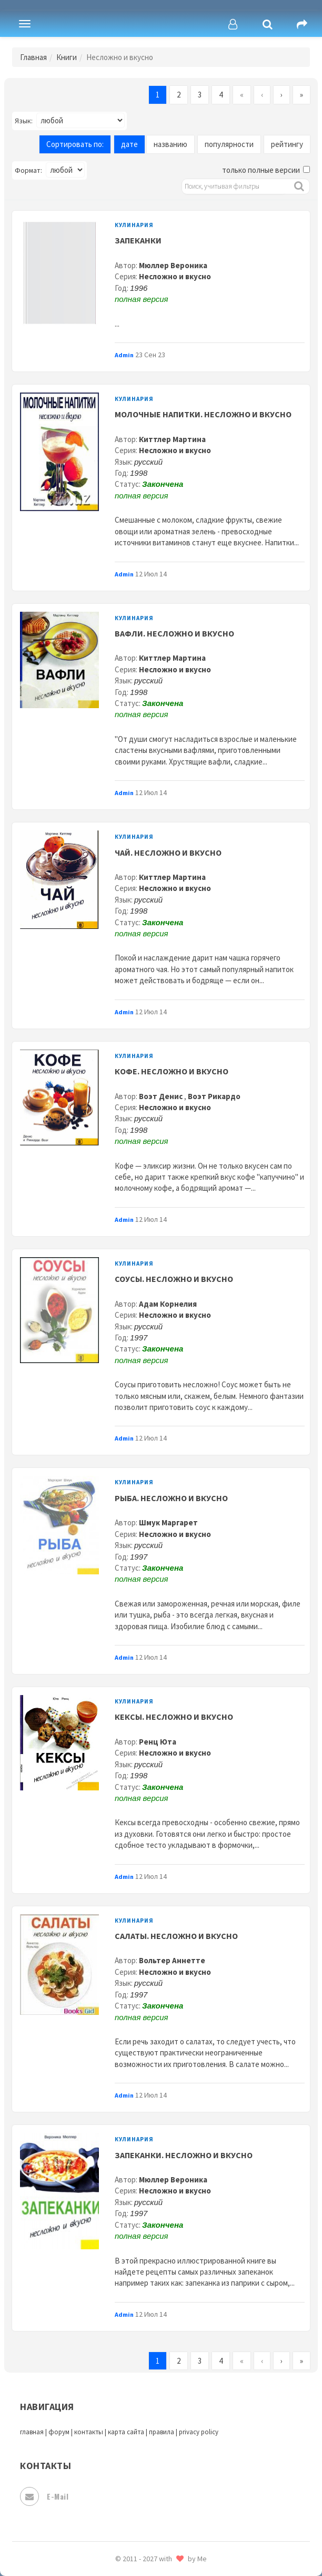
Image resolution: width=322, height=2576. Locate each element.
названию (170, 144)
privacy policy (198, 2431)
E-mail (44, 2496)
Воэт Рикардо (214, 1096)
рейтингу (287, 144)
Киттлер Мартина (172, 439)
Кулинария (134, 225)
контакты (88, 2431)
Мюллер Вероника (173, 265)
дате (129, 144)
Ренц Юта (157, 1742)
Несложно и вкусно (175, 276)
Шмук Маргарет (168, 1522)
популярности (229, 144)
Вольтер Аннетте (172, 1960)
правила (161, 2431)
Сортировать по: (75, 144)
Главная (33, 57)
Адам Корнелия (168, 1304)
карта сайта (126, 2431)
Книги (66, 57)
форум (58, 2431)
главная (32, 2431)
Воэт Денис (161, 1096)
